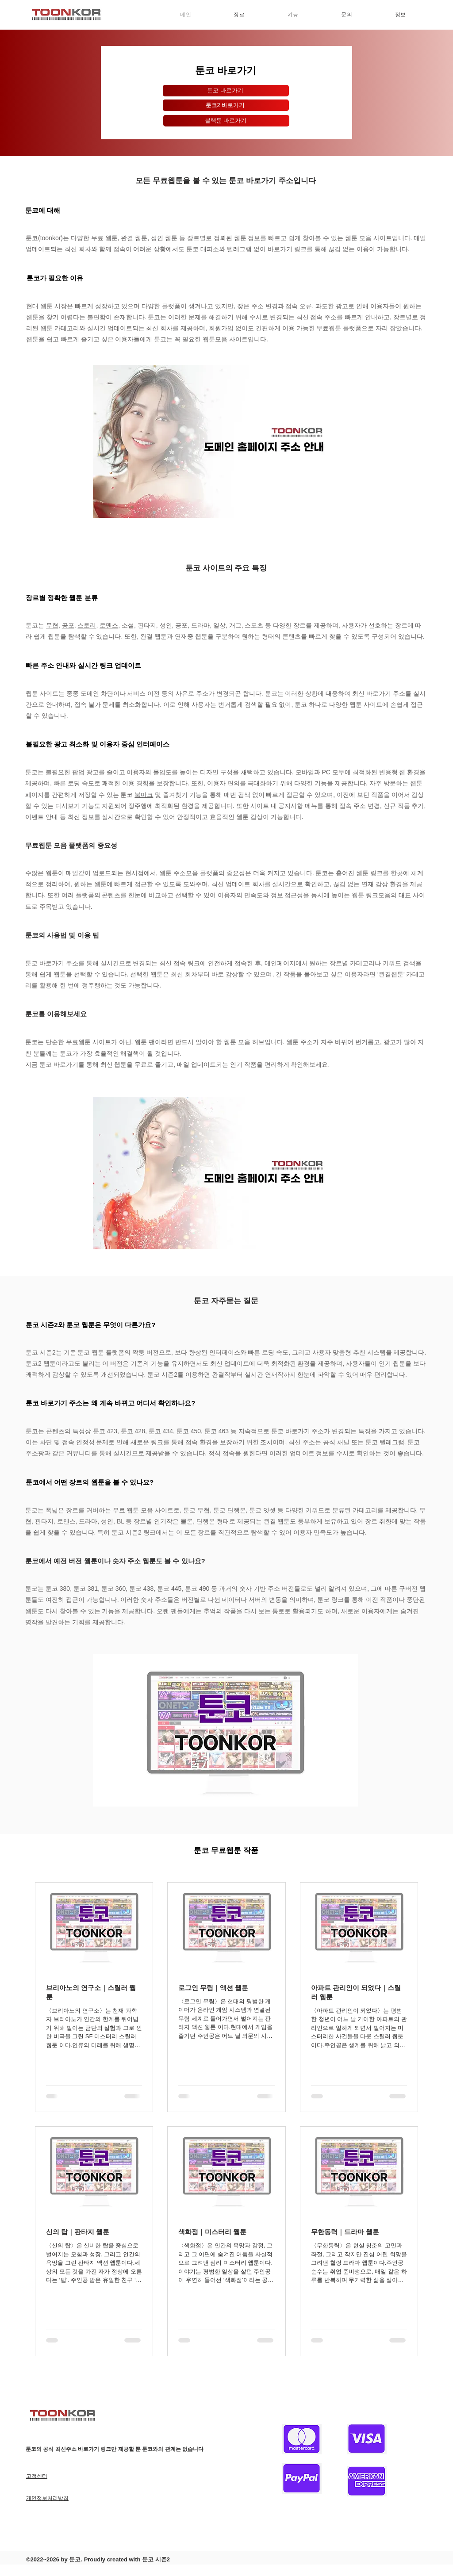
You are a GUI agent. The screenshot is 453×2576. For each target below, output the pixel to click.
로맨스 (109, 625)
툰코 (75, 2559)
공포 (68, 625)
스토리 (86, 625)
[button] (239, 15)
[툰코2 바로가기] (226, 105)
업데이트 (203, 1064)
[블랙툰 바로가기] (226, 120)
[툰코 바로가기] (226, 90)
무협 (52, 625)
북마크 (143, 794)
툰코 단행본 (229, 1510)
